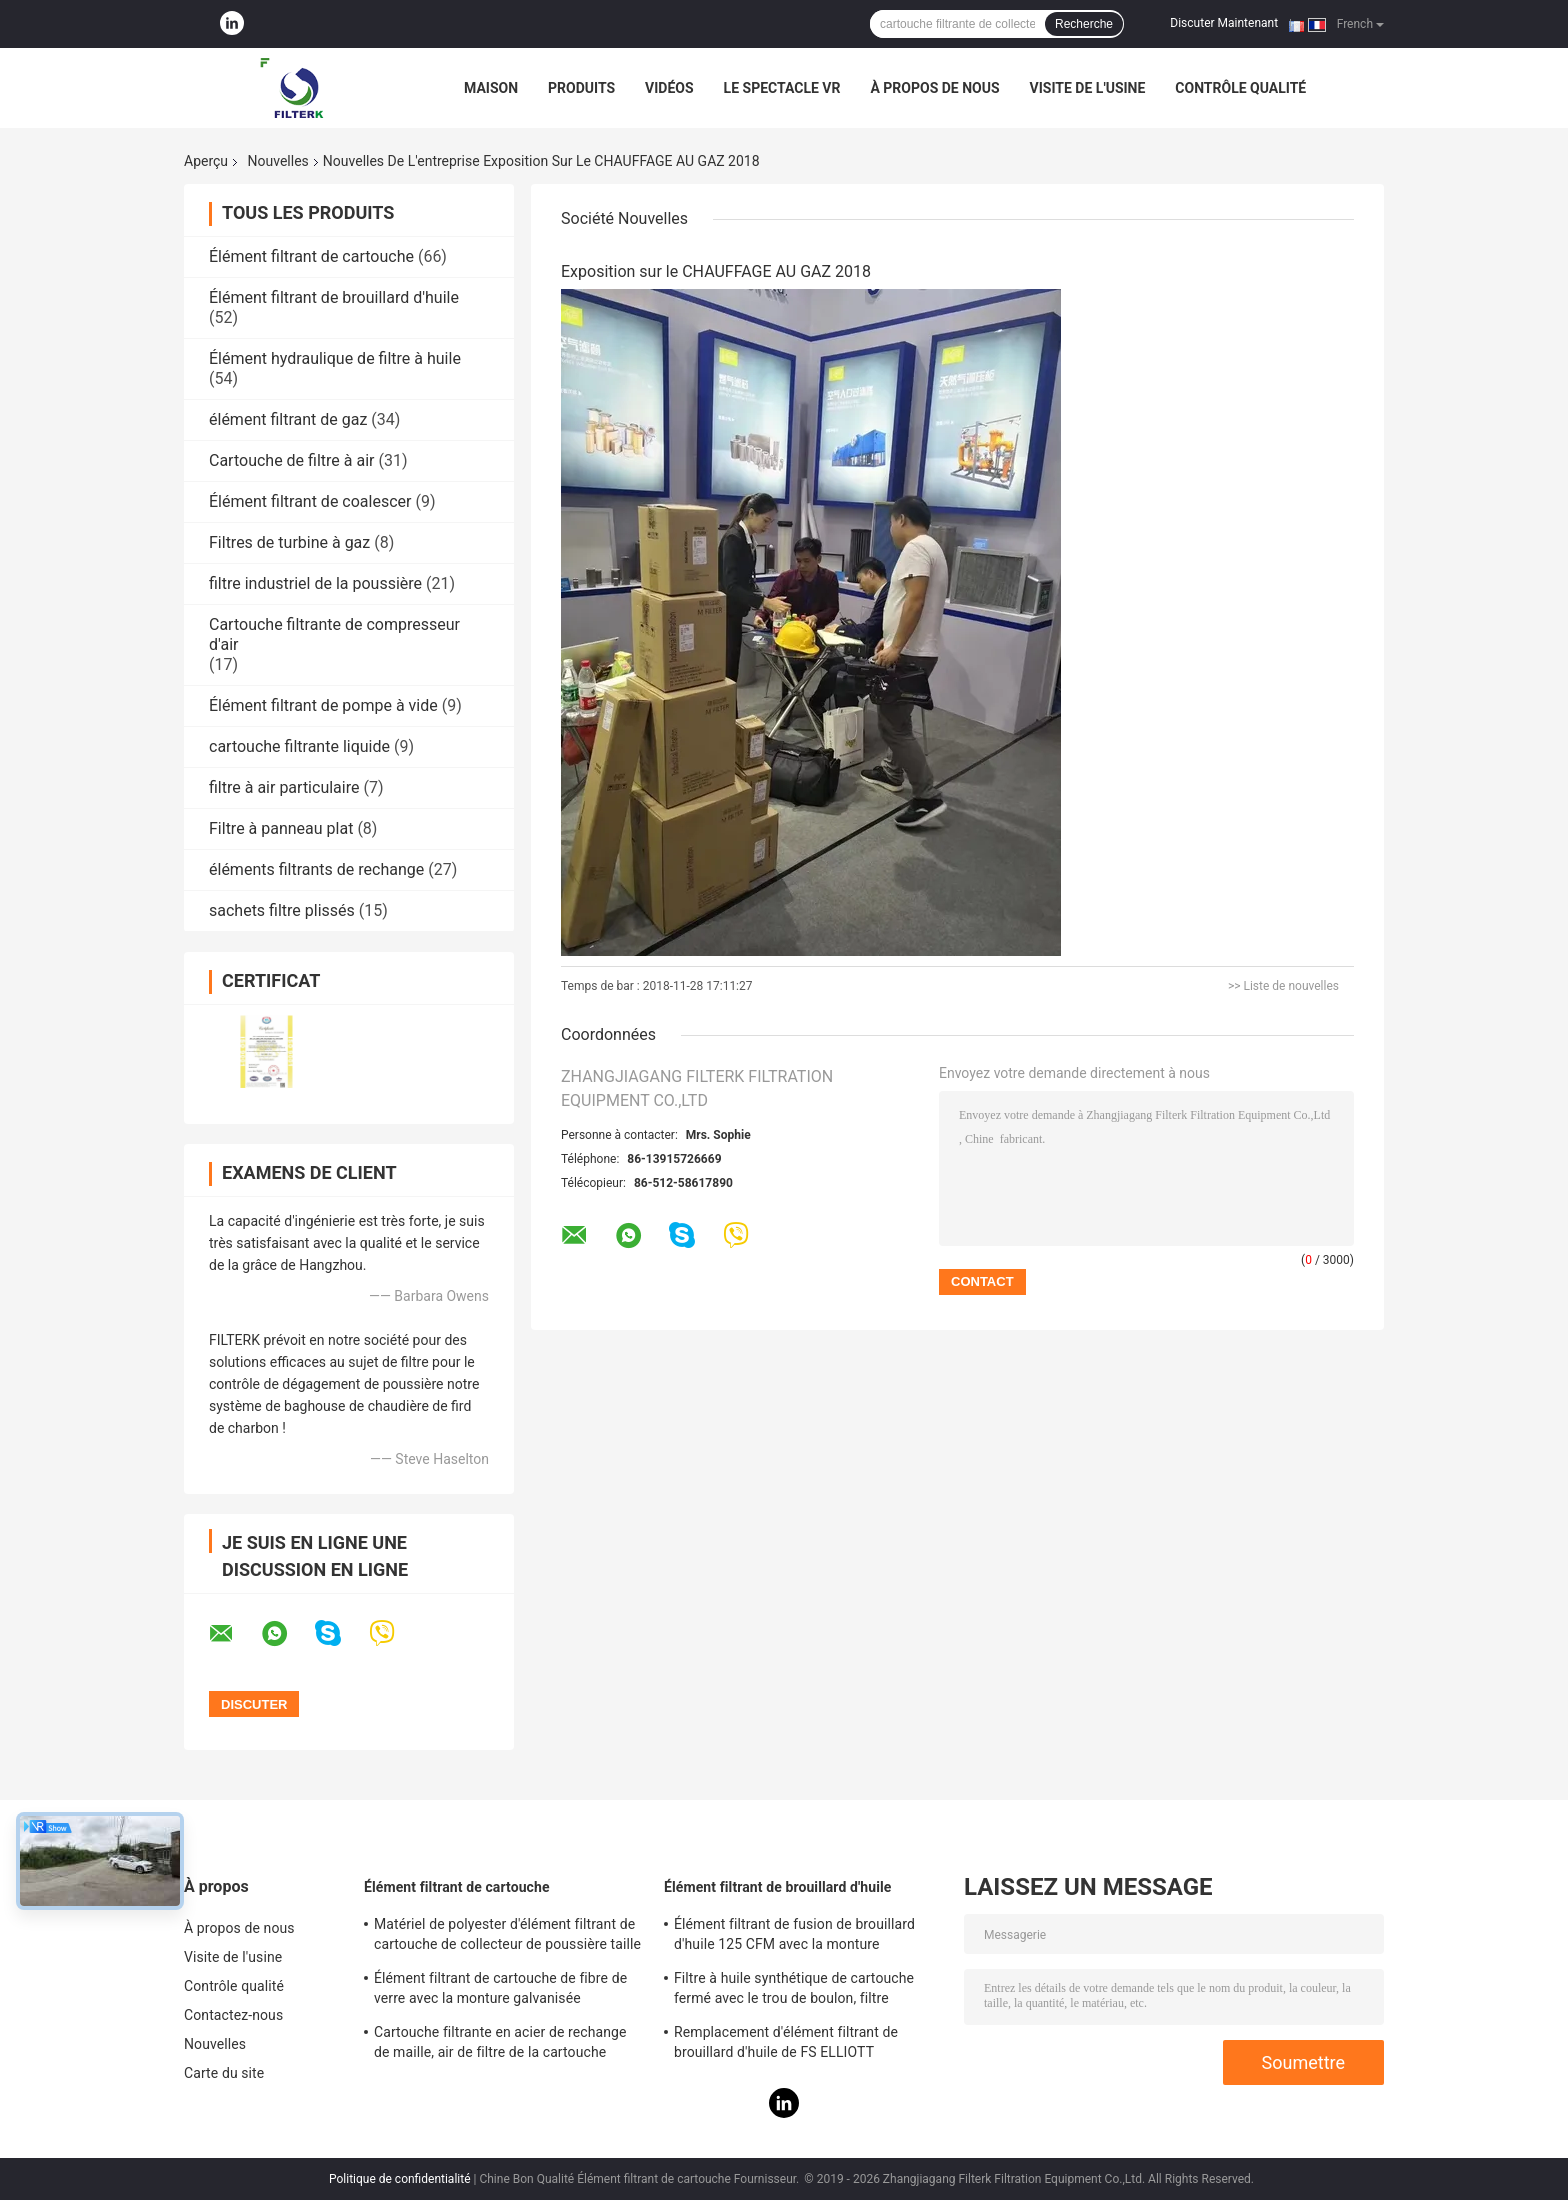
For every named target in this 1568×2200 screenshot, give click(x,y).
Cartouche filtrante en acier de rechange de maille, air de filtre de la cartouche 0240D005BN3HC (500, 2045)
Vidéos (669, 88)
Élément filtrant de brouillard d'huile (334, 297)
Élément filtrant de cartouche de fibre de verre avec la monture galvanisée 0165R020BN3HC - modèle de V (500, 1991)
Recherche (1084, 24)
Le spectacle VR (782, 88)
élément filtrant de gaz (288, 419)
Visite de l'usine (1088, 88)
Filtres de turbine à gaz (289, 542)
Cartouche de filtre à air (291, 460)
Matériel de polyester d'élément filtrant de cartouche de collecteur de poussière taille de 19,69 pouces (507, 1937)
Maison (491, 88)
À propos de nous (934, 88)
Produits (581, 88)
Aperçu (206, 161)
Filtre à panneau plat (281, 828)
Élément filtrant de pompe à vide (323, 705)
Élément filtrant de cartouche (311, 256)
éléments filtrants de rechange (316, 869)
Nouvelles (278, 161)
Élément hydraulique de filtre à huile (335, 358)
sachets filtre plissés (282, 910)
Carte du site (224, 2073)
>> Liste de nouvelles (1283, 986)
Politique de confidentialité (400, 2179)
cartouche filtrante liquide (299, 746)
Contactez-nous (233, 2015)
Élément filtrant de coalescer (310, 501)
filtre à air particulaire (284, 787)
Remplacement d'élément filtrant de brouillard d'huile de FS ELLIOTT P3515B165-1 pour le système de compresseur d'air (786, 2045)
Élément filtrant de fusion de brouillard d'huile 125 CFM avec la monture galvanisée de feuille (794, 1937)
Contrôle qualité (1240, 88)
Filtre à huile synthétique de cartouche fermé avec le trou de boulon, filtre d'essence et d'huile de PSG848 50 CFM (798, 1991)
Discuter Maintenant (1224, 23)
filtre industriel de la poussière (315, 583)
